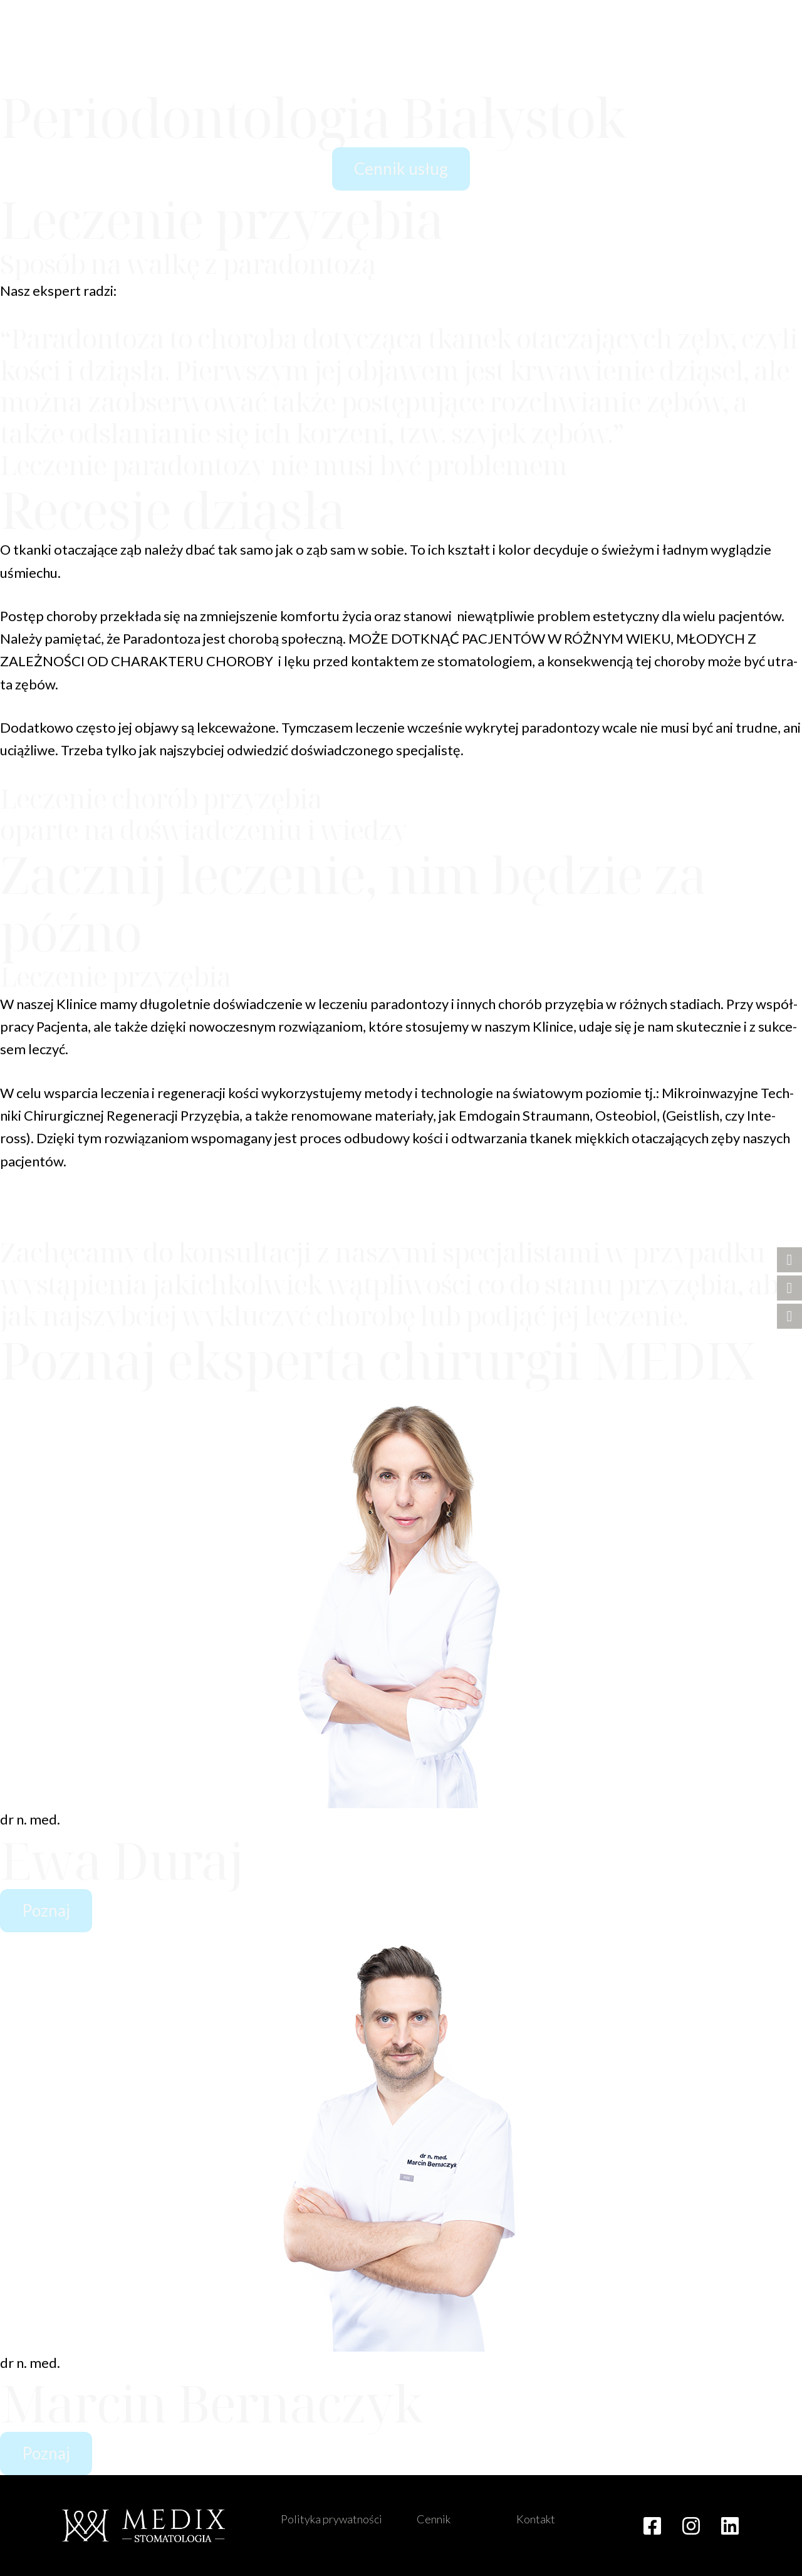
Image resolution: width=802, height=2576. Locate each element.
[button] (764, 69)
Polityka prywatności (331, 2519)
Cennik (433, 2519)
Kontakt (535, 2519)
